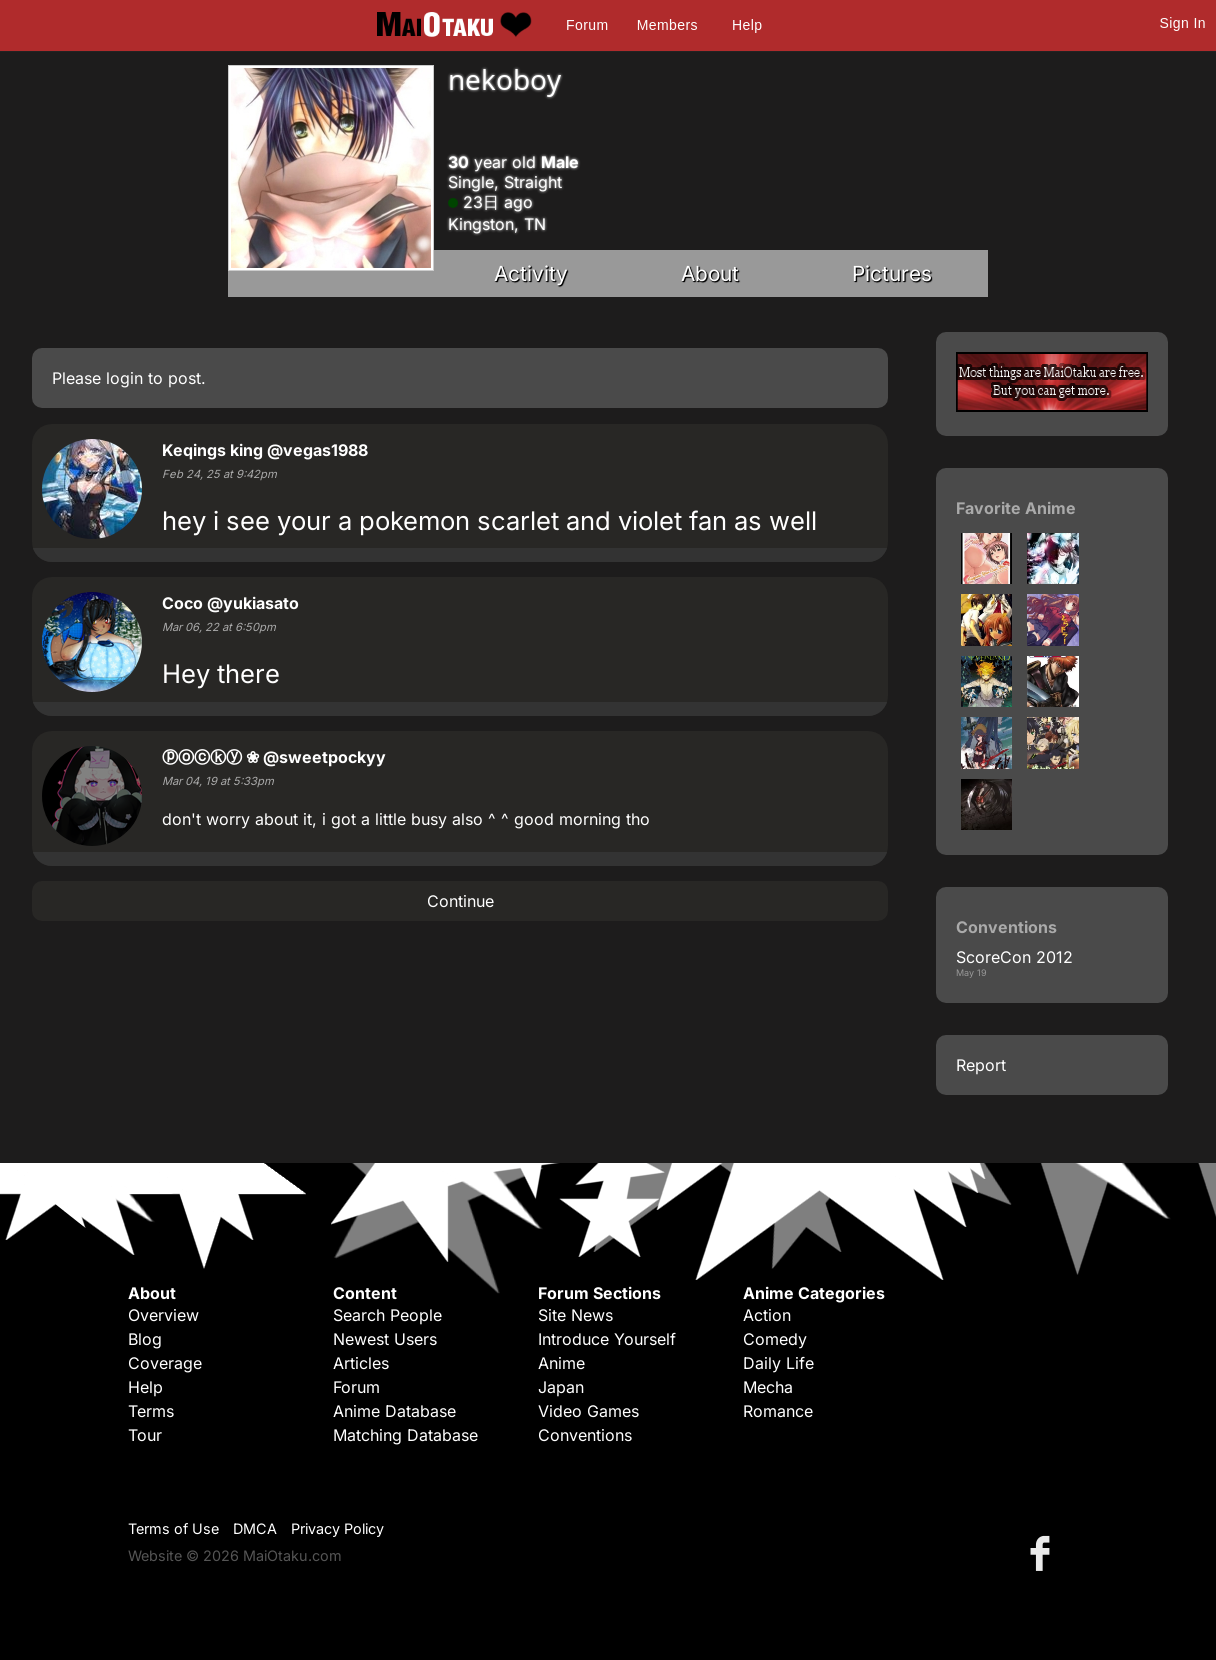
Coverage (165, 1363)
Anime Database (394, 1411)
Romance (778, 1411)
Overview (163, 1315)
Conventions (585, 1435)
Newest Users (385, 1339)
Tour (145, 1435)
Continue (460, 901)
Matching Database (405, 1435)
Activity (531, 273)
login (124, 378)
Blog (145, 1339)
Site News (575, 1315)
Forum (587, 25)
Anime (561, 1363)
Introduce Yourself (607, 1339)
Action (767, 1315)
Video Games (588, 1411)
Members (667, 25)
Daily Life (778, 1363)
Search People (387, 1315)
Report (981, 1065)
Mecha (768, 1387)
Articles (361, 1363)
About (710, 273)
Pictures (892, 273)
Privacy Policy (337, 1528)
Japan (561, 1387)
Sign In (1183, 23)
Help (747, 25)
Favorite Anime (1016, 508)
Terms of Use (173, 1528)
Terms (151, 1411)
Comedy (775, 1339)
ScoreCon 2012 (1014, 957)
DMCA (255, 1528)
